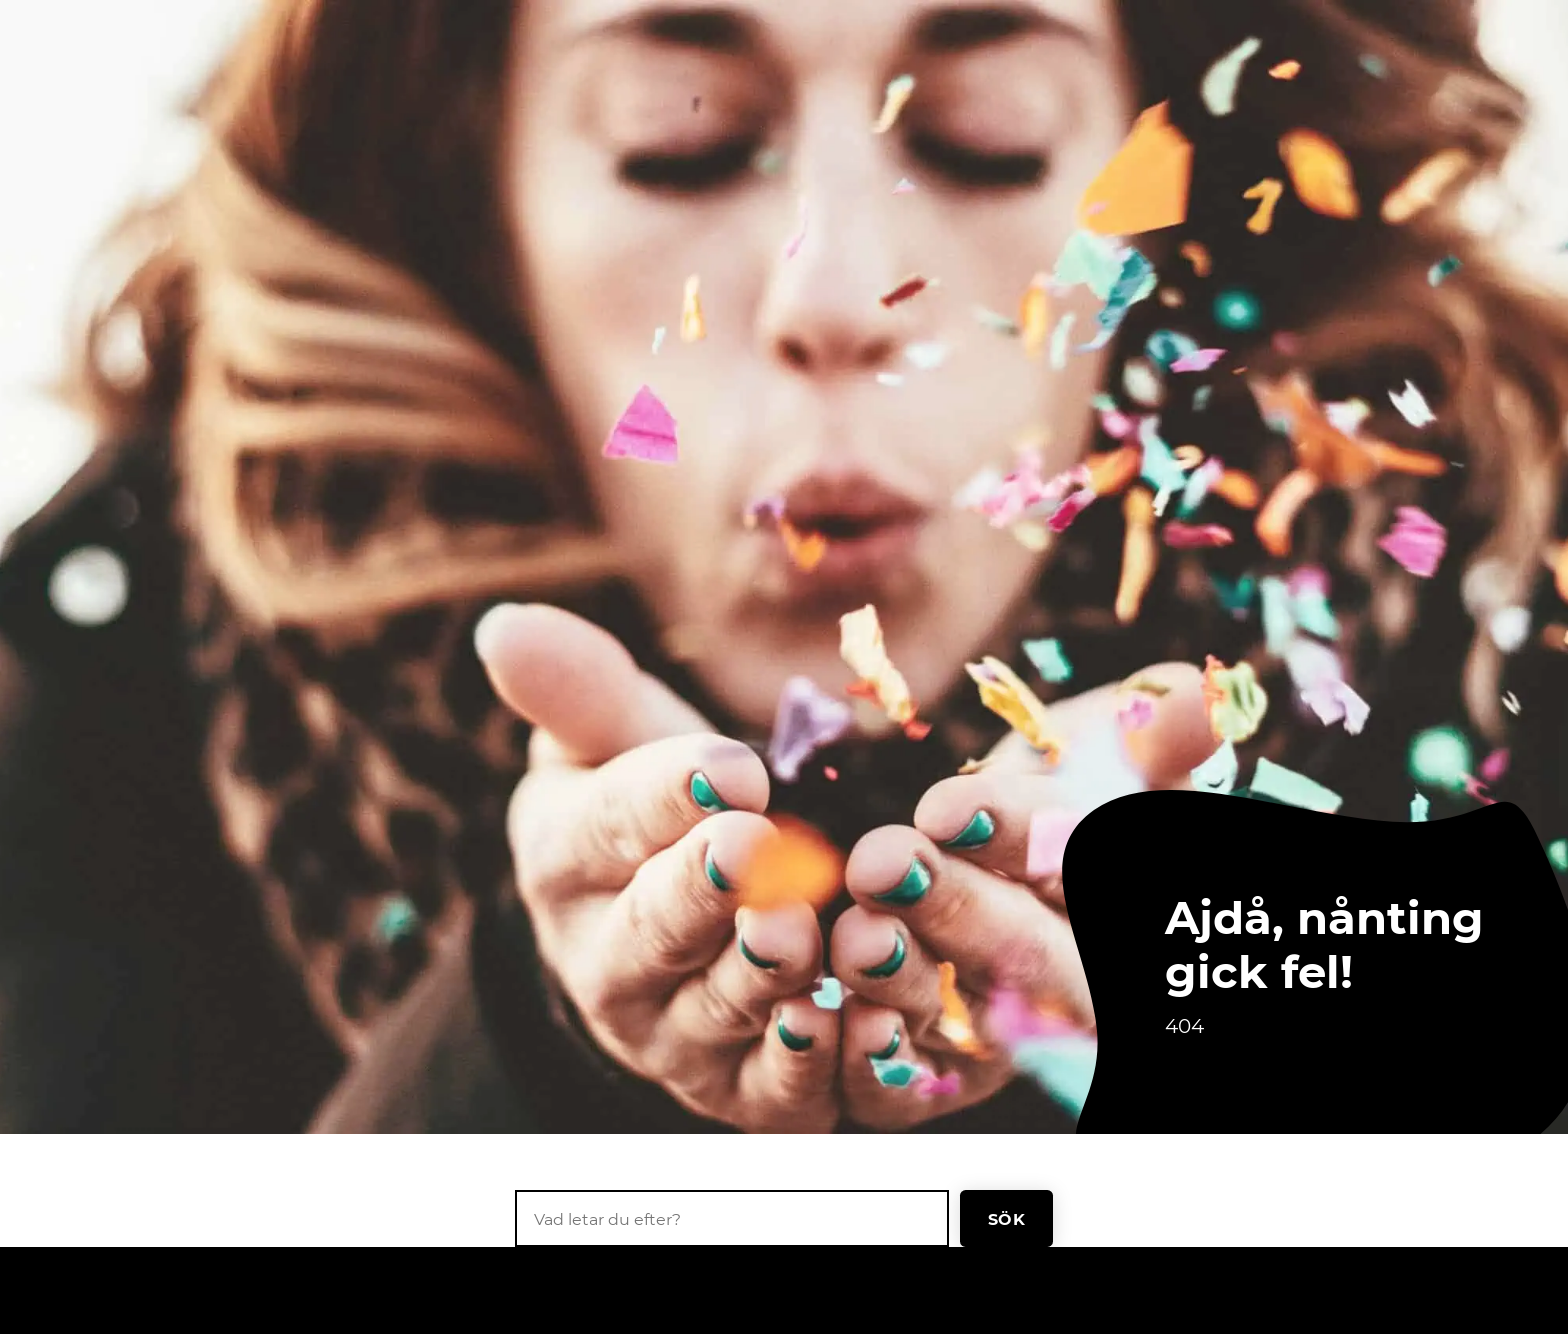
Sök (1006, 1218)
